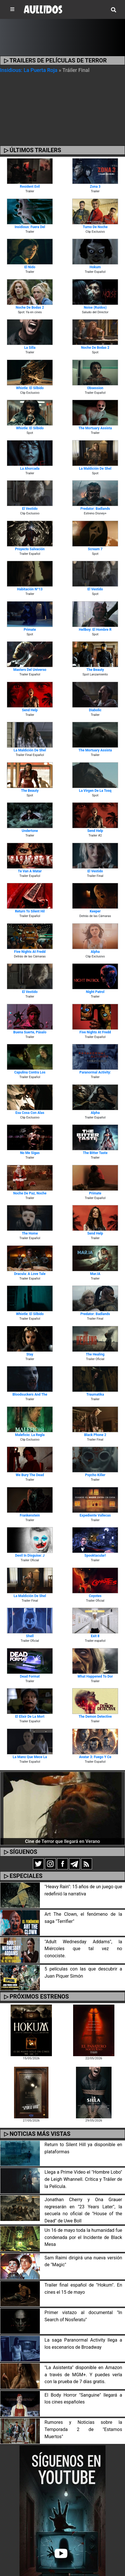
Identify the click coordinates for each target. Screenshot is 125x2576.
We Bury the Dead (30, 1475)
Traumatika (95, 1394)
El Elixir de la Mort (29, 1717)
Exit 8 (95, 1636)
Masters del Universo (29, 670)
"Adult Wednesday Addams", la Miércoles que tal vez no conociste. (83, 1949)
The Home (30, 1233)
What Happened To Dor (95, 1676)
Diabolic (95, 710)
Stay (29, 1354)
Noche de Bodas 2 (30, 307)
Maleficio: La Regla (30, 1435)
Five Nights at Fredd (29, 952)
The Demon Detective (95, 1717)
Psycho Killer (95, 1475)
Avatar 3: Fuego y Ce (95, 1757)
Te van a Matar (30, 871)
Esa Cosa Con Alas (29, 1113)
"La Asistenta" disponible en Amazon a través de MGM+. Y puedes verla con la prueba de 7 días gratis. (83, 2375)
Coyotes (95, 1596)
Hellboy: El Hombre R (95, 630)
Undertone (30, 831)
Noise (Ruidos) (95, 307)
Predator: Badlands (95, 509)
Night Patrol (95, 992)
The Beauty (95, 670)
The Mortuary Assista (95, 428)
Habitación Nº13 (30, 589)
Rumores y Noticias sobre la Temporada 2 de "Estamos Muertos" (83, 2429)
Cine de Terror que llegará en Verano (62, 1841)
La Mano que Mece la (30, 1757)
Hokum (95, 267)
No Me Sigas (30, 1153)
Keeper (95, 911)
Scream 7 (95, 549)
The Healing (95, 1354)
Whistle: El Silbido (30, 388)
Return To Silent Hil (30, 911)
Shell (30, 1636)
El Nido (29, 267)
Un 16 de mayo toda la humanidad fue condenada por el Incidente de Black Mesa (83, 2237)
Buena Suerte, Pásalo (29, 1032)
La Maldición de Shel (95, 469)
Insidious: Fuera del (30, 227)
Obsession (95, 388)
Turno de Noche (95, 227)
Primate (30, 630)
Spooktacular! (95, 1556)
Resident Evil (30, 187)
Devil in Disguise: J (29, 1556)
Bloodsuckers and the (29, 1394)
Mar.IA (95, 1274)
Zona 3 (95, 187)
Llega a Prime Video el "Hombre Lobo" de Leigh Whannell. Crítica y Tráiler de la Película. (83, 2179)
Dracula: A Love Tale (29, 1274)
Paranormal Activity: (95, 1072)
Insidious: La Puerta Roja (28, 70)
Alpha (95, 952)
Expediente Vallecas (95, 1515)
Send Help (30, 710)
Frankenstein (30, 1515)
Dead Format (30, 1676)
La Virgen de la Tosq (95, 791)
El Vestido (30, 509)
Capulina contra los (30, 1072)
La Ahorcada (30, 469)
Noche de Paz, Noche (29, 1193)
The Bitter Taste (95, 1153)
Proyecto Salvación (29, 549)
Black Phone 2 (95, 1435)
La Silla (29, 348)
